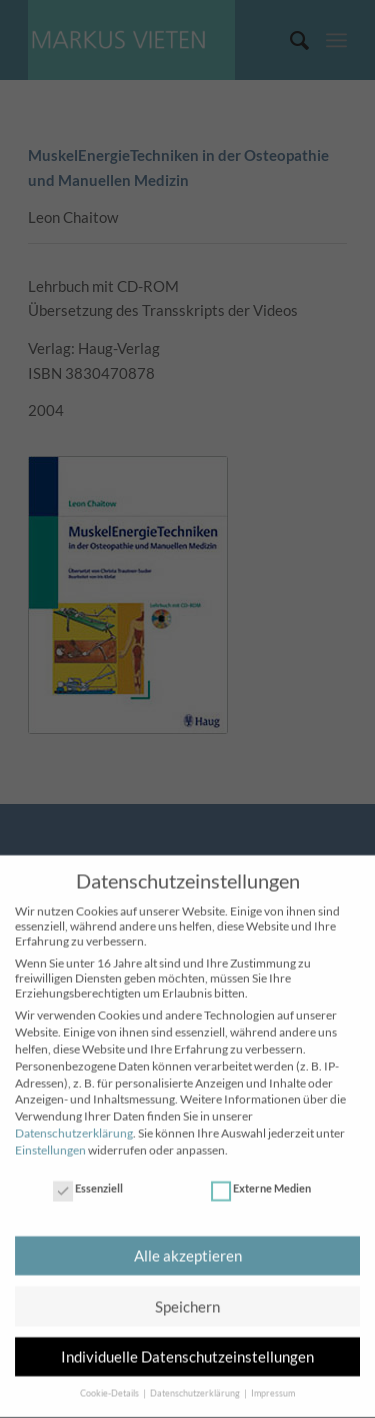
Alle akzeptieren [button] (188, 1247)
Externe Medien (261, 1179)
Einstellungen (50, 1140)
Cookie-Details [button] (110, 1384)
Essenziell (88, 1179)
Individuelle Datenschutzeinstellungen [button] (187, 1348)
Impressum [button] (273, 1384)
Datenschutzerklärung (74, 1124)
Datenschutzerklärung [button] (196, 1384)
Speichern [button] (187, 1297)
